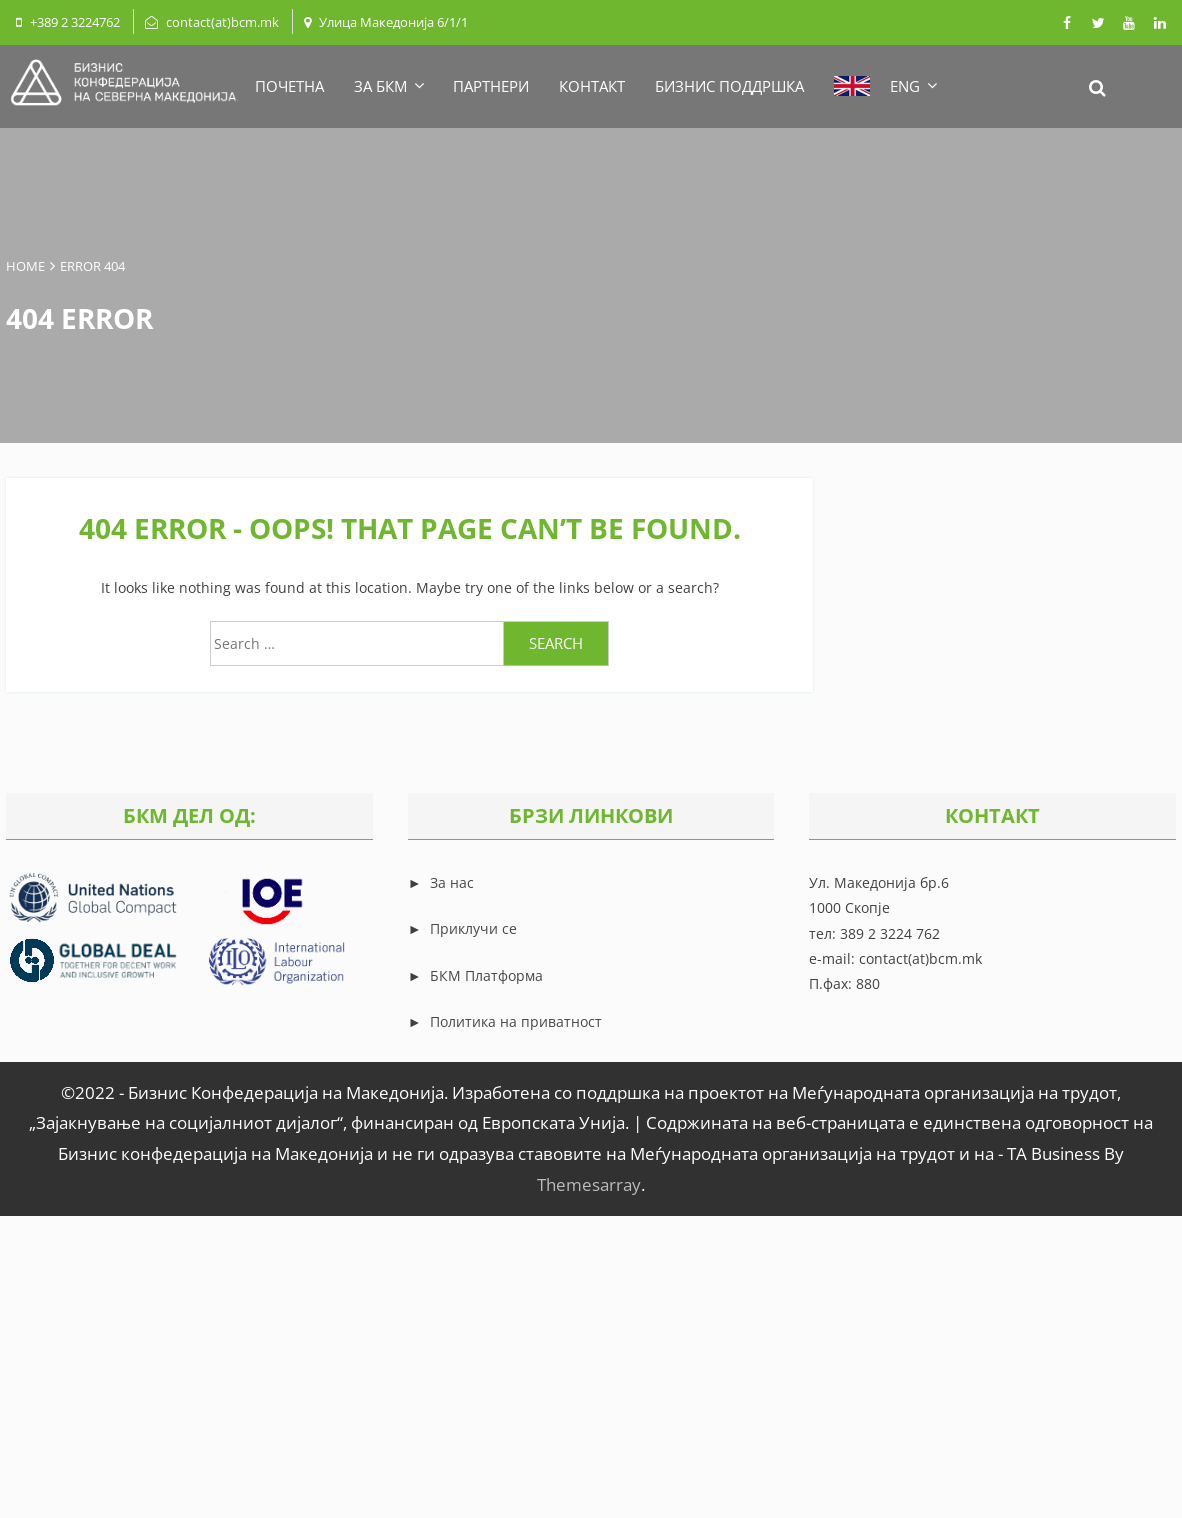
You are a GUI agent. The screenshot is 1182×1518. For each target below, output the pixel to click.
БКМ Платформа (486, 975)
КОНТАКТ (592, 86)
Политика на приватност (516, 1021)
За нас (450, 882)
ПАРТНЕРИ (491, 86)
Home (25, 266)
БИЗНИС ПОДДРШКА (729, 86)
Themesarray (589, 1184)
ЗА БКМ (388, 86)
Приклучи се (473, 928)
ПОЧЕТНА (289, 86)
